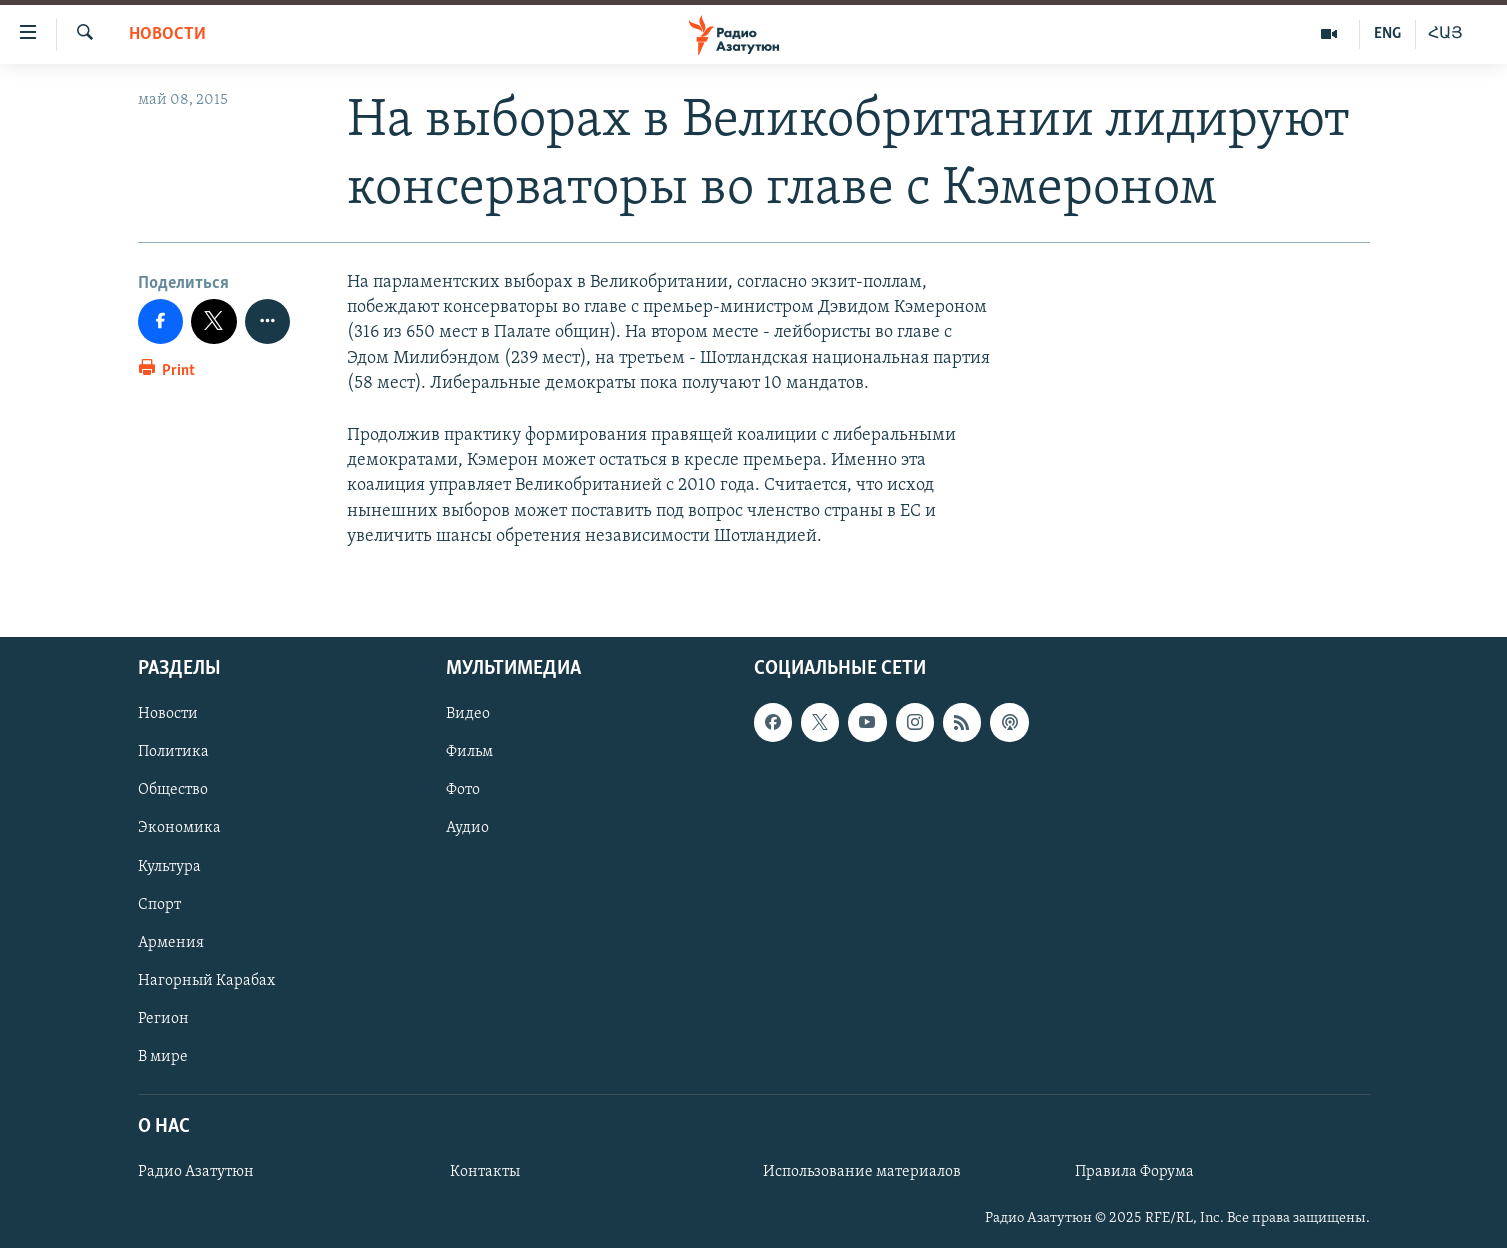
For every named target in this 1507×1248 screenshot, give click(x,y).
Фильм (469, 752)
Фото (463, 790)
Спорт (159, 905)
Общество (173, 790)
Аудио (467, 828)
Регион (163, 1019)
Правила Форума (1134, 1172)
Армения (171, 943)
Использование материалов (862, 1172)
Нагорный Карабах (206, 981)
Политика (173, 752)
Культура (169, 866)
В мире (163, 1057)
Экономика (179, 828)
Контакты (485, 1172)
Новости (167, 34)
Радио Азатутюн (196, 1172)
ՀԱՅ (1445, 34)
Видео (468, 714)
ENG (1387, 34)
